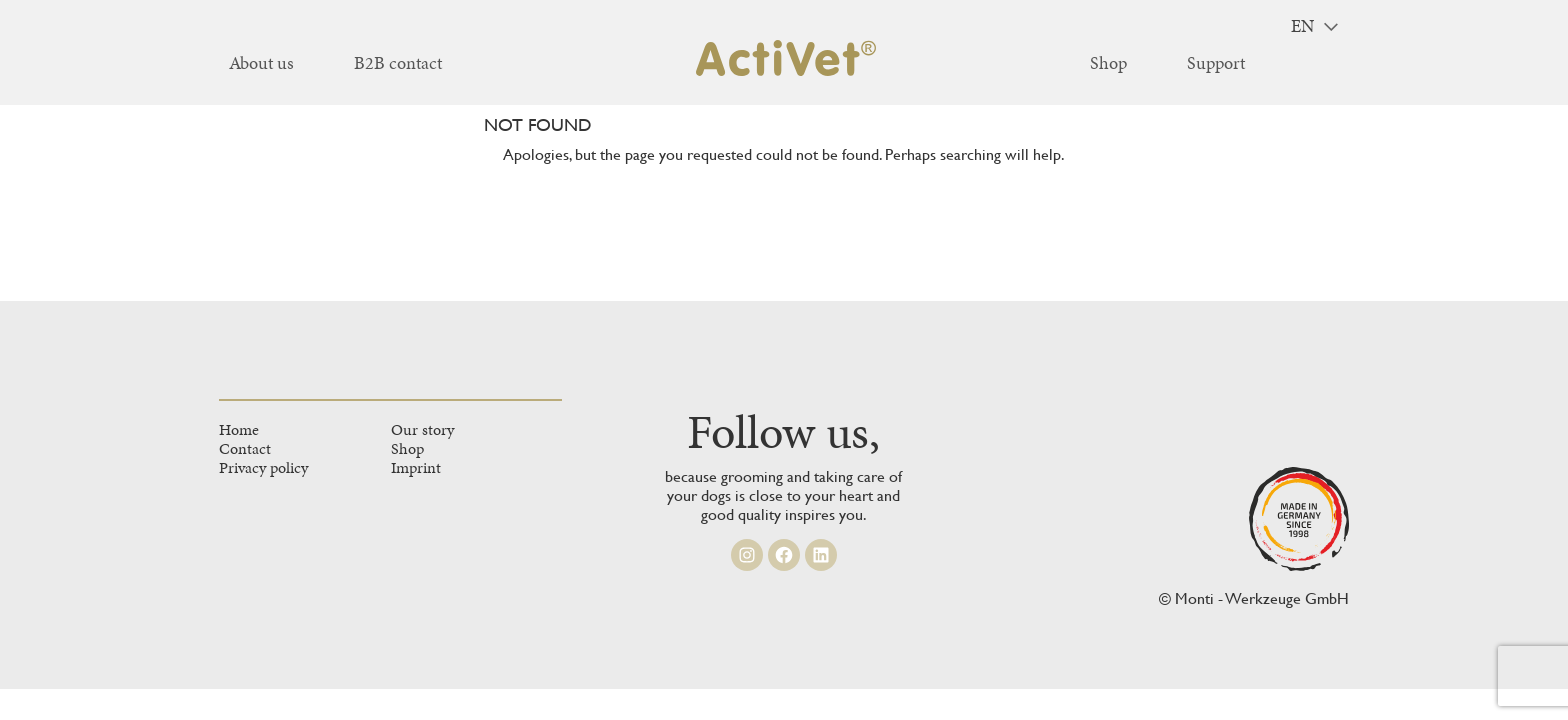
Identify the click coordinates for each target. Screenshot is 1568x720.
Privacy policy (263, 467)
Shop (407, 448)
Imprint (416, 467)
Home (239, 429)
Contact (245, 448)
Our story (422, 429)
